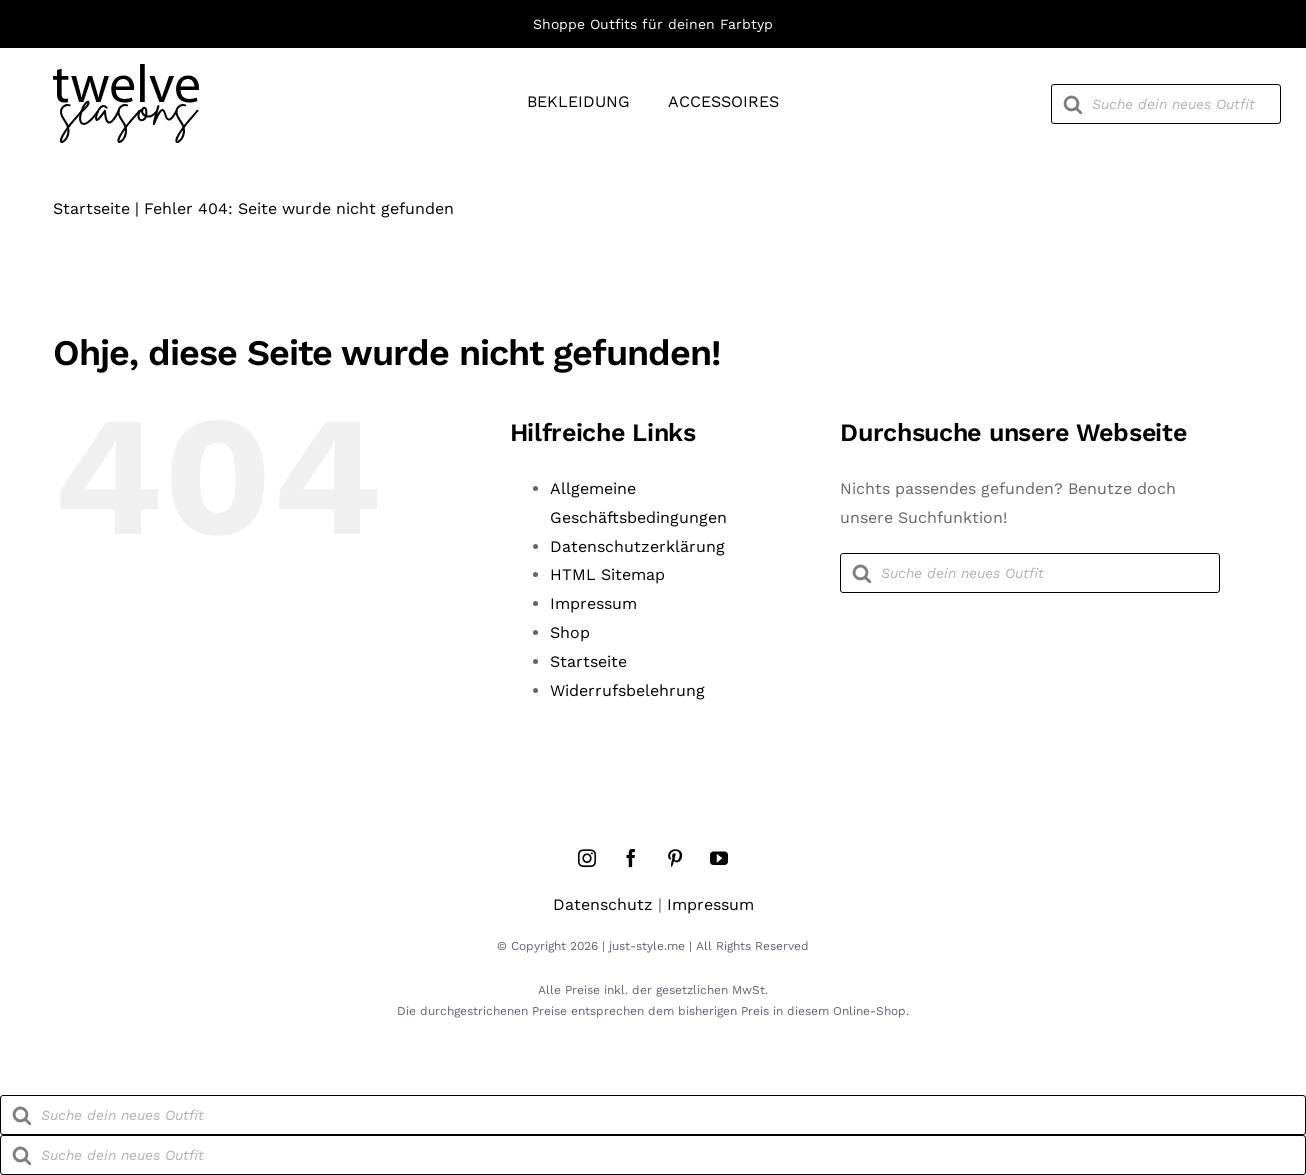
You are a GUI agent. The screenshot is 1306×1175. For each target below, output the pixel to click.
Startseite (91, 208)
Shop (570, 632)
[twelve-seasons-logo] (126, 71)
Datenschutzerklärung (637, 546)
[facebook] (631, 858)
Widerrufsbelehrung (627, 690)
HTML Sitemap (607, 574)
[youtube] (719, 858)
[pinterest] (675, 858)
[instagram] (587, 858)
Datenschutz (603, 904)
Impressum (593, 603)
